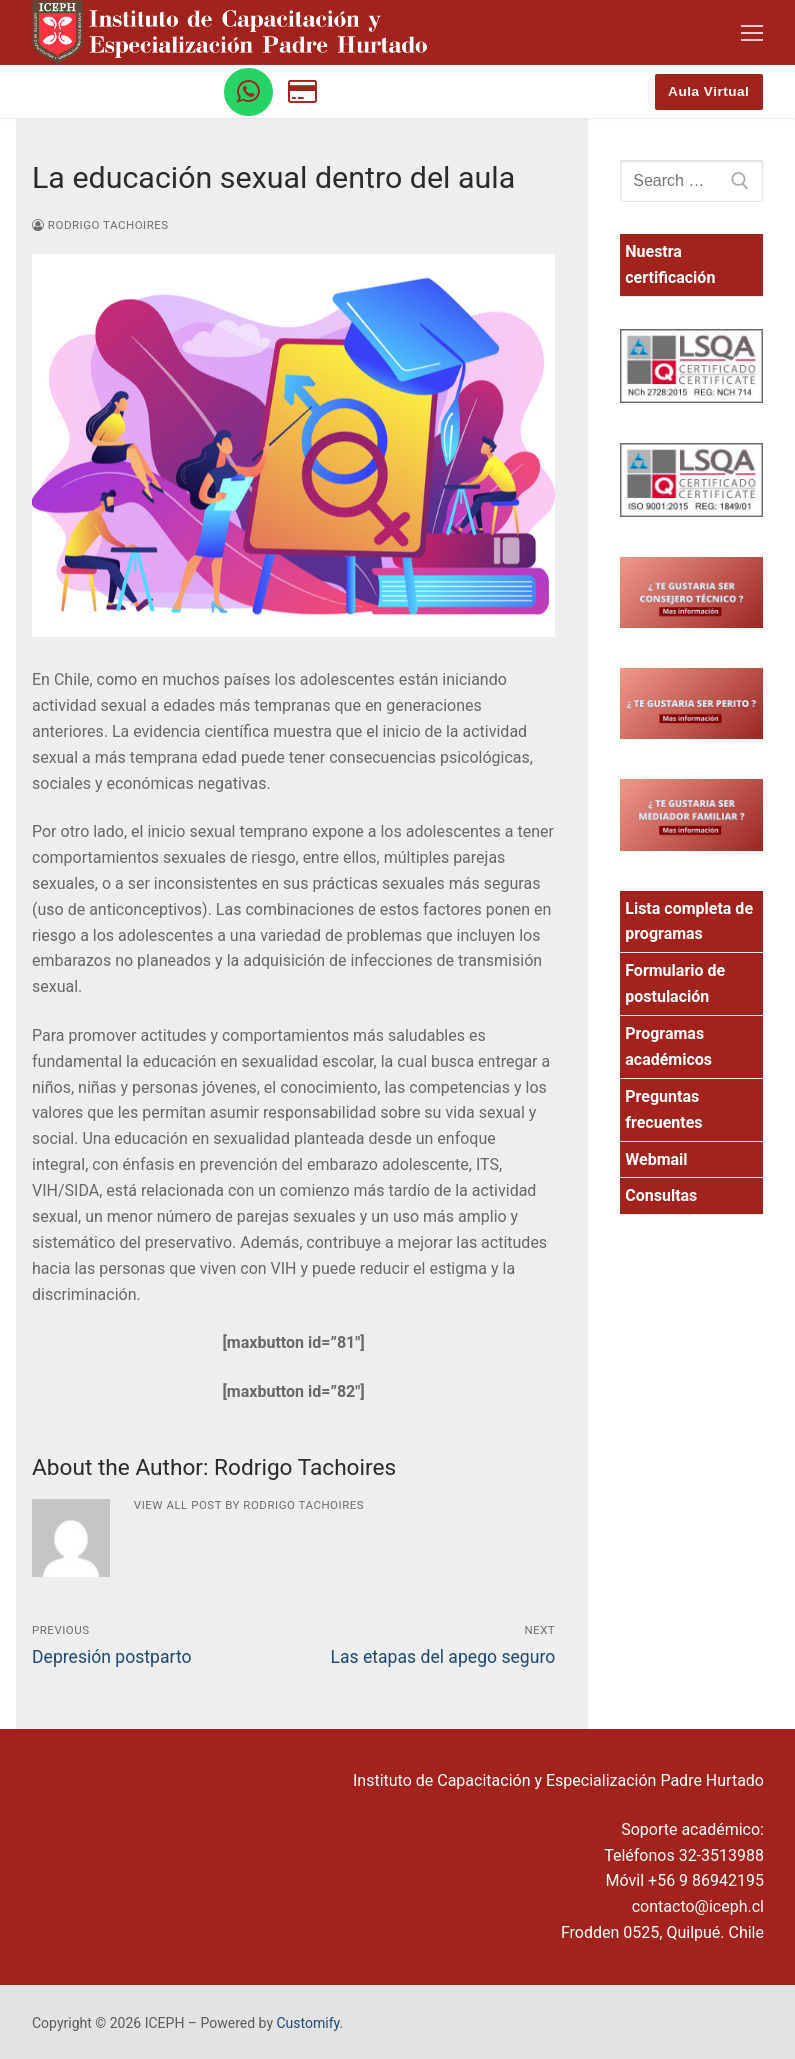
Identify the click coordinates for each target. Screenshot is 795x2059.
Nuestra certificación (670, 264)
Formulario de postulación (675, 983)
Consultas (661, 1195)
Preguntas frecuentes (663, 1109)
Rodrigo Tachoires (100, 225)
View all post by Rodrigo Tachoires (249, 1505)
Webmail (656, 1159)
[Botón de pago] (303, 92)
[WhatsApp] (248, 92)
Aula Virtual (708, 91)
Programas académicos (668, 1046)
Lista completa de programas (689, 921)
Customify (308, 2023)
